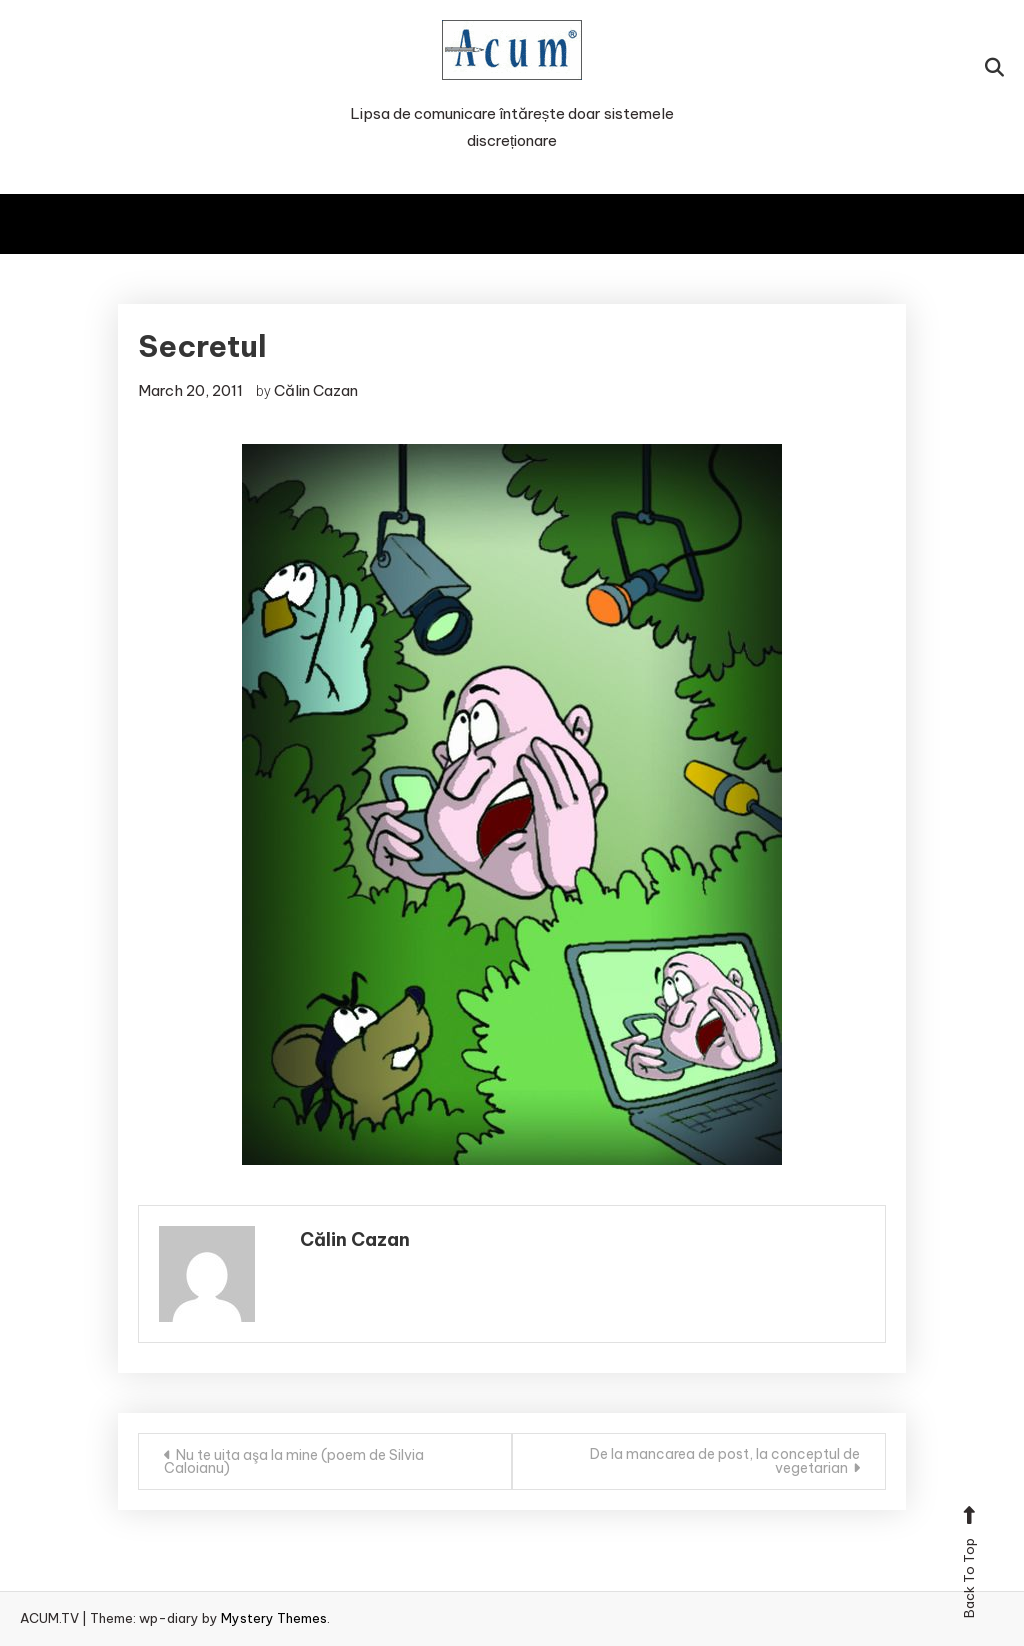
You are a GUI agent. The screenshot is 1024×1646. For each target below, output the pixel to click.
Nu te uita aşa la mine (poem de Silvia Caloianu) (294, 1461)
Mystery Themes (274, 1618)
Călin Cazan (316, 390)
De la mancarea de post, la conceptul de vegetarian (725, 1461)
